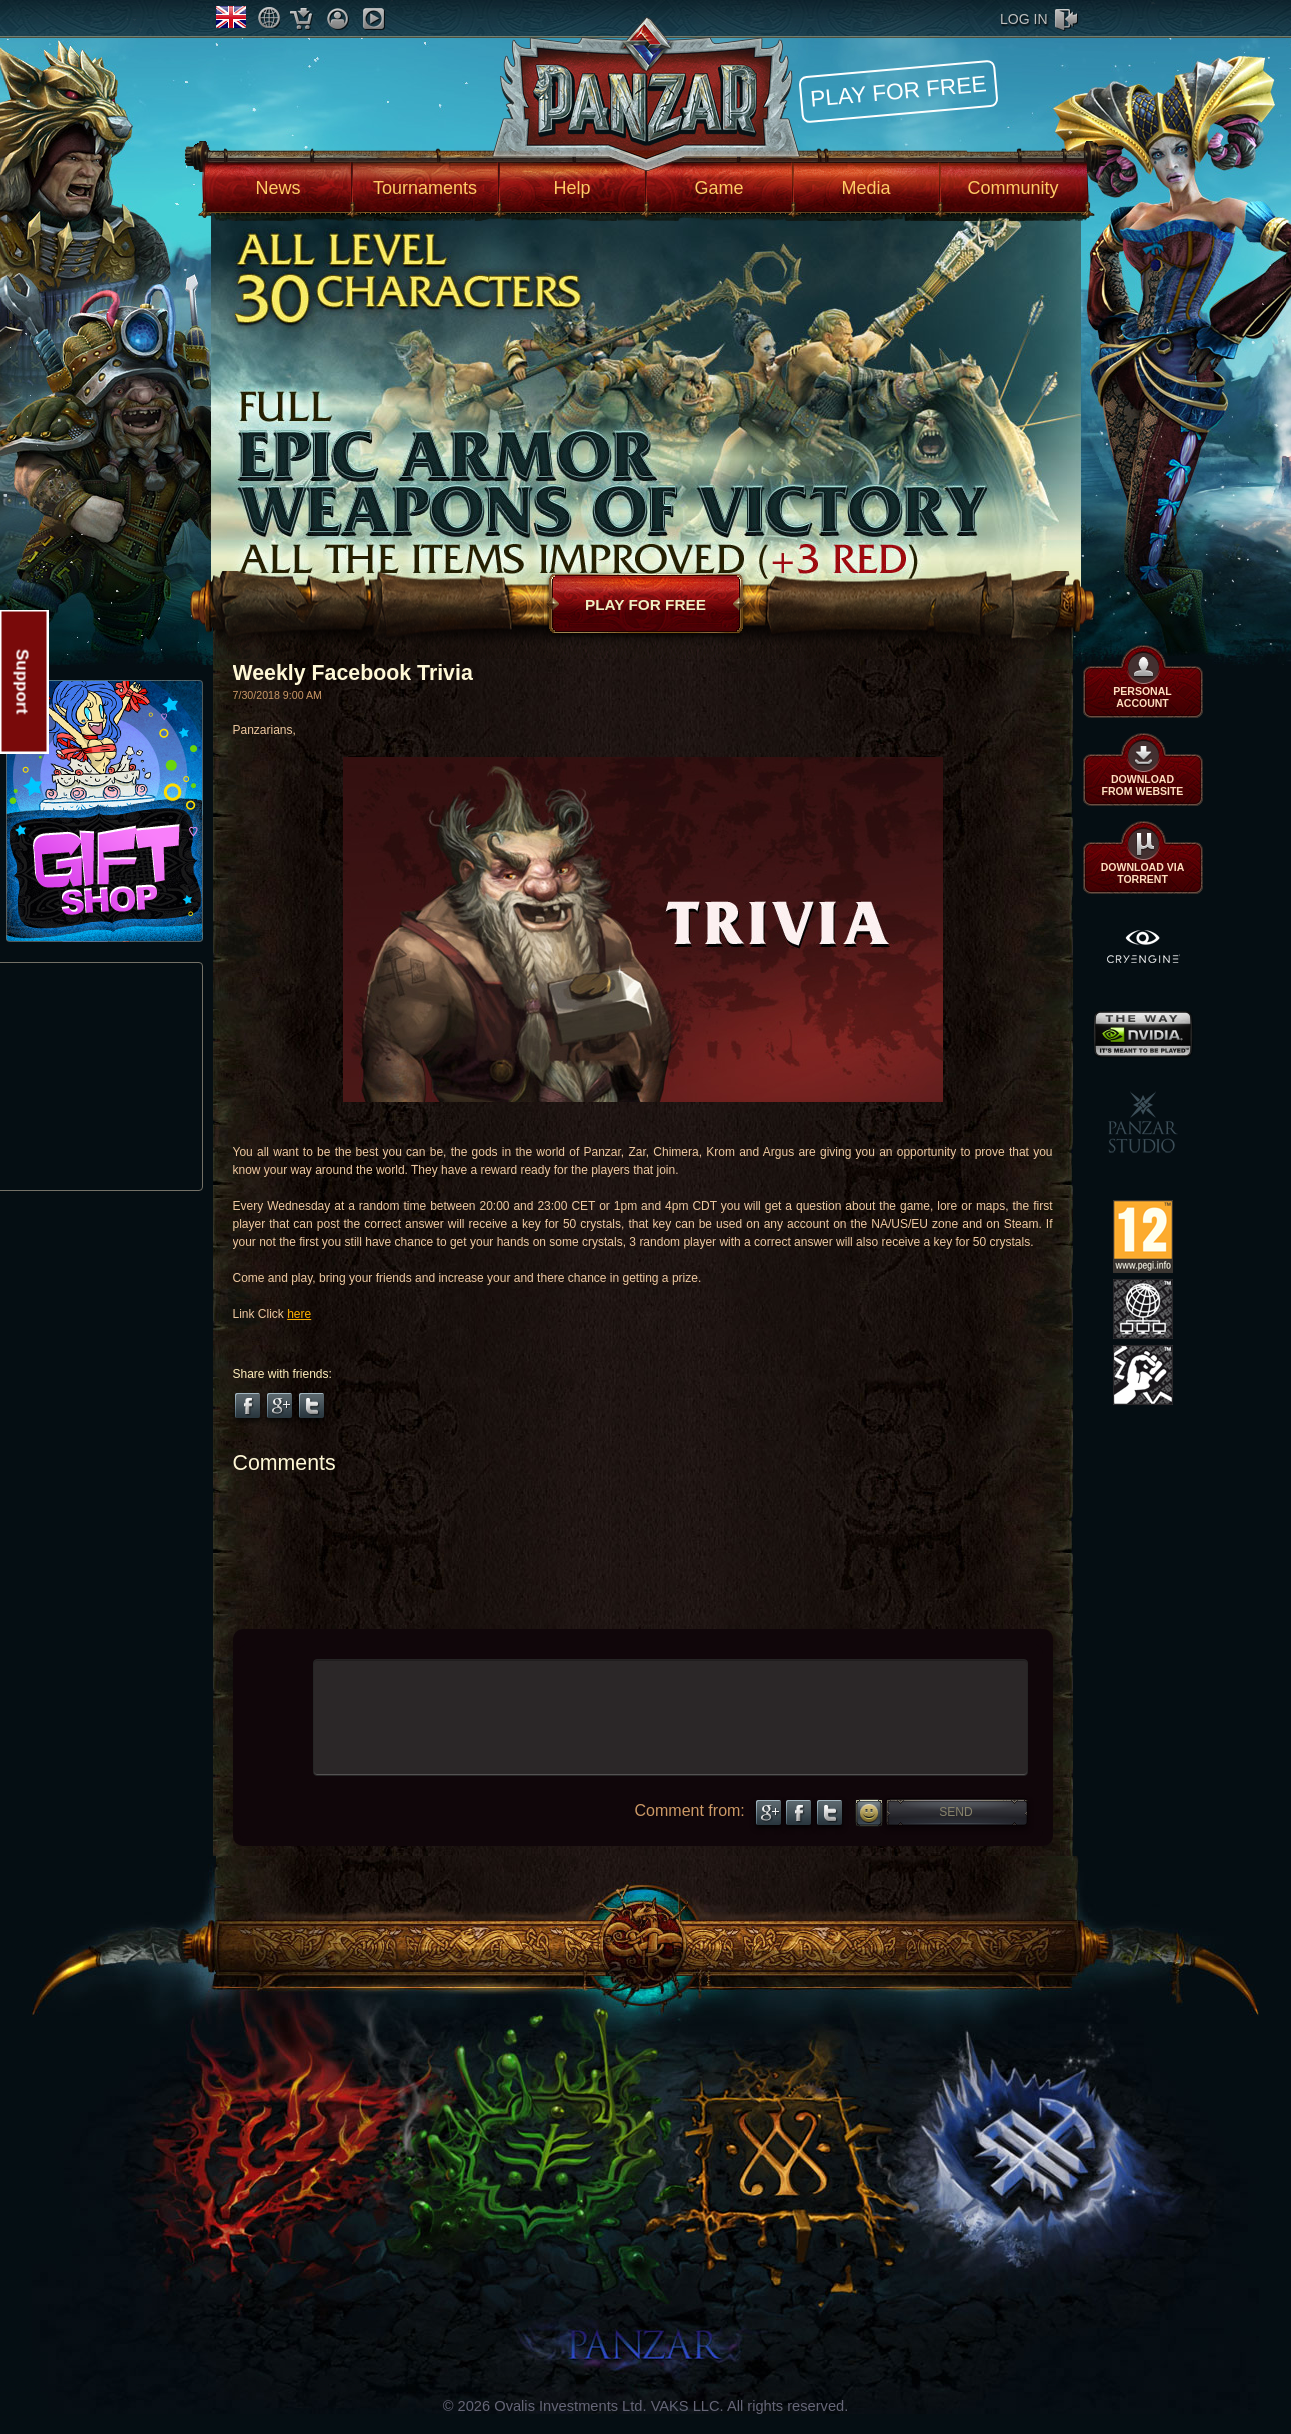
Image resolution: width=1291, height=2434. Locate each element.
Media (866, 188)
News (277, 188)
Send (955, 1812)
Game (718, 188)
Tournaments (425, 188)
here (299, 1314)
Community (1013, 188)
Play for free (898, 90)
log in (1023, 19)
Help (571, 188)
